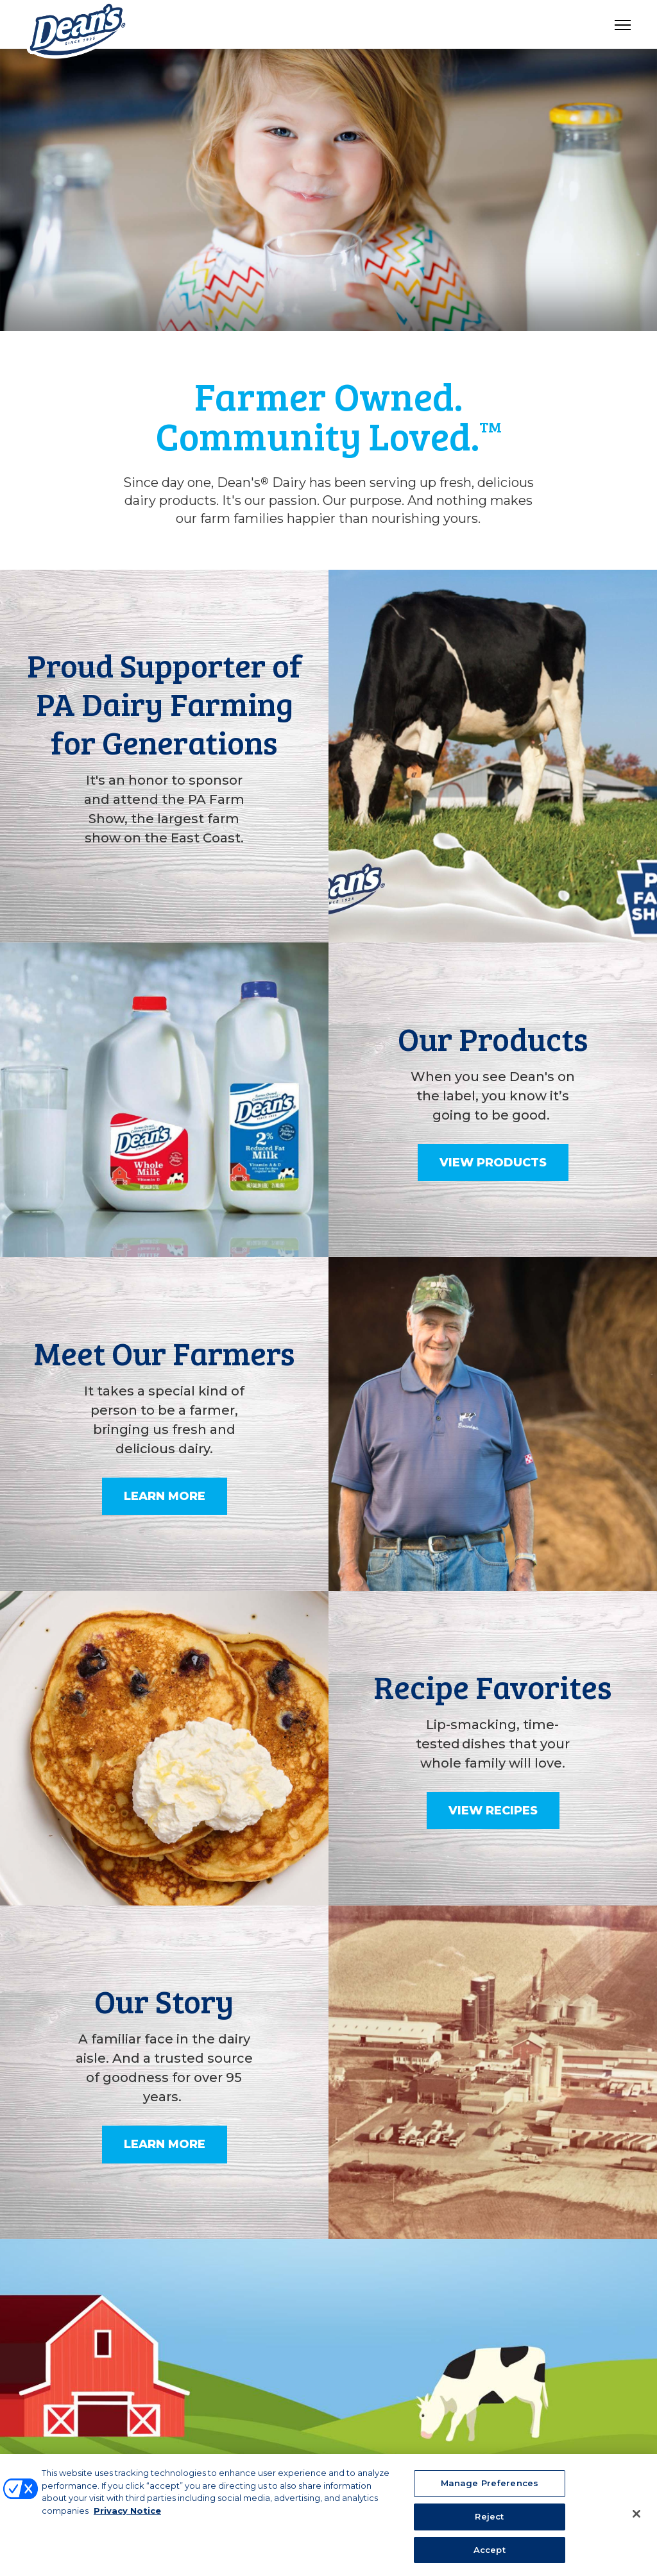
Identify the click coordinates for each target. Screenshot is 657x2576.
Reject (489, 2523)
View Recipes (493, 1811)
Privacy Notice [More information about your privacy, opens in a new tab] (127, 2517)
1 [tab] (328, 306)
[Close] (636, 2521)
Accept (490, 2557)
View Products (493, 1163)
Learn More (164, 1496)
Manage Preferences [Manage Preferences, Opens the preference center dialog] (489, 2491)
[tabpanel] (328, 190)
